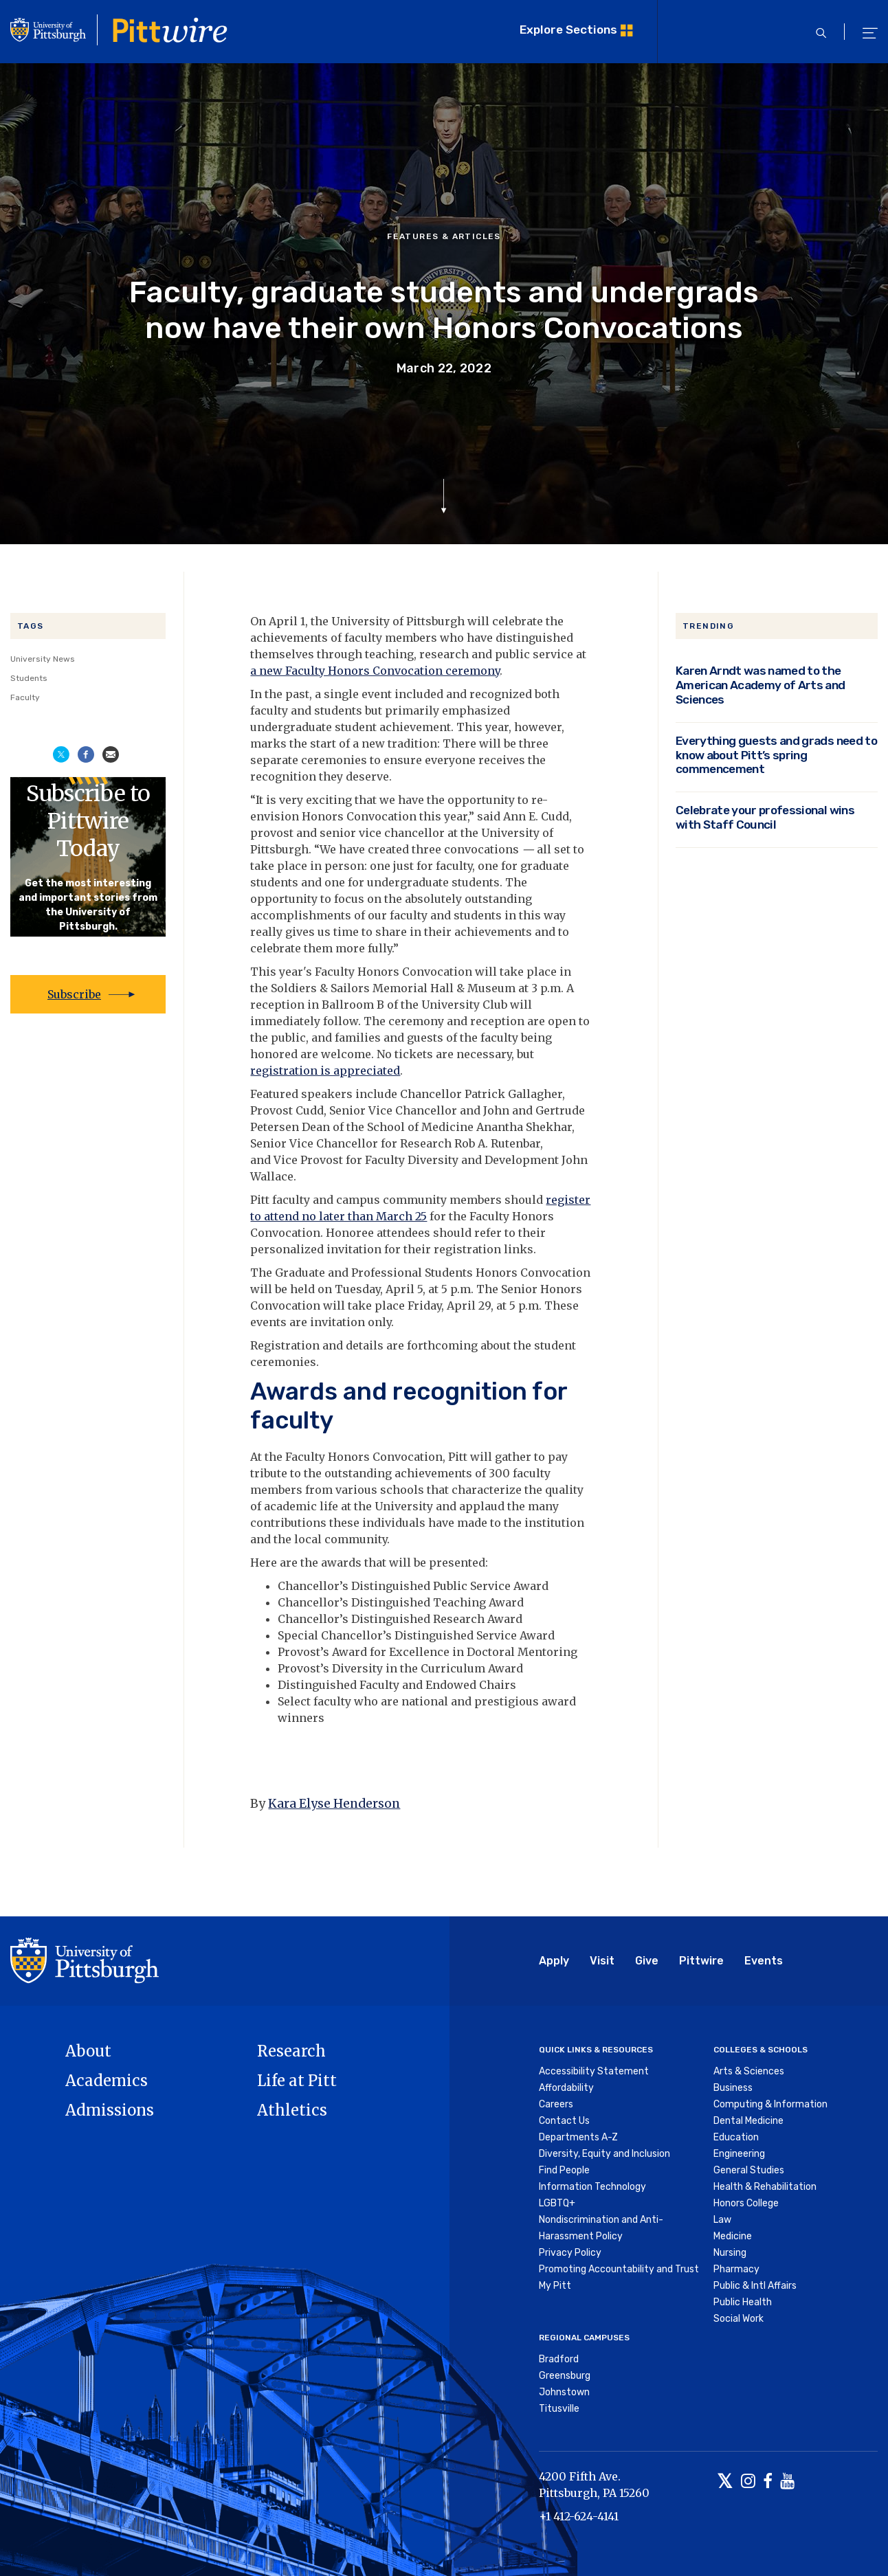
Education (736, 2137)
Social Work (738, 2319)
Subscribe (74, 994)
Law (722, 2220)
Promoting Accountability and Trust (619, 2269)
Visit (602, 1960)
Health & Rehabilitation (765, 2187)
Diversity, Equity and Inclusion (604, 2154)
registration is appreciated (325, 1070)
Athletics (292, 2110)
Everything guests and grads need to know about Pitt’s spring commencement (776, 755)
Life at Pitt (297, 2080)
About (88, 2051)
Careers (556, 2104)
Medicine (732, 2236)
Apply (554, 1960)
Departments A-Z (578, 2137)
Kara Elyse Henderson (334, 1803)
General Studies (748, 2170)
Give (646, 1960)
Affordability (566, 2088)
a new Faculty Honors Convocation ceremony (375, 670)
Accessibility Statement (594, 2071)
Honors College (746, 2203)
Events (763, 1960)
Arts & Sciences (748, 2071)
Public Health (742, 2302)
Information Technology (592, 2187)
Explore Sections (568, 29)
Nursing (729, 2253)
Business (733, 2088)
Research (291, 2051)
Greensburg (564, 2376)
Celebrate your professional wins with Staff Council (765, 817)
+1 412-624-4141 (579, 2516)
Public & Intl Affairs (755, 2286)
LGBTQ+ (557, 2203)
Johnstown (564, 2392)
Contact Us (564, 2121)
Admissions (109, 2110)
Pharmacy (736, 2269)
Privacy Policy (570, 2253)
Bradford (559, 2359)
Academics (106, 2080)
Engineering (739, 2154)
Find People (564, 2170)
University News (42, 659)
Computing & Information (770, 2104)
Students (28, 678)
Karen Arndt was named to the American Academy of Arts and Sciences (760, 685)
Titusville (559, 2409)
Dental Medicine (748, 2121)
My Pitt (555, 2286)
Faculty (25, 697)
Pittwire (701, 1960)
